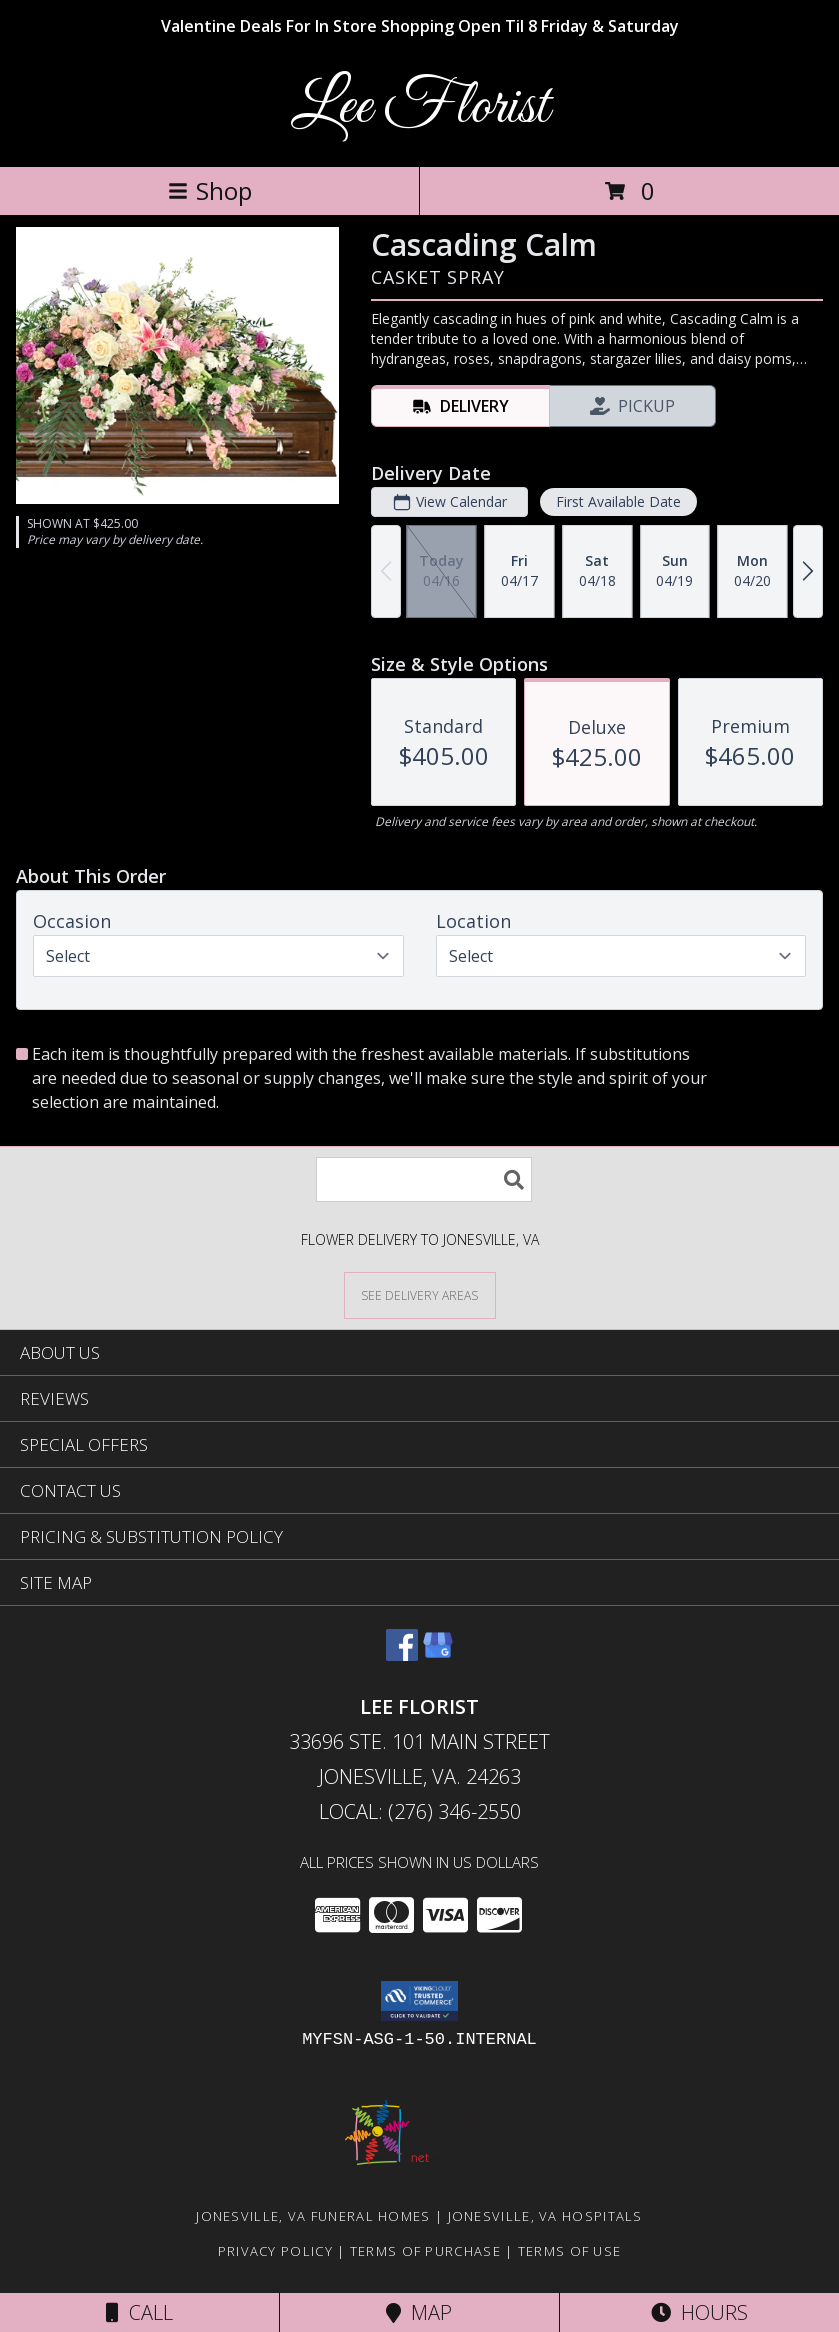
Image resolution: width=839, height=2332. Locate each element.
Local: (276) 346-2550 (420, 1811)
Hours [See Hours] (699, 2312)
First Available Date (618, 501)
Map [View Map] (419, 2312)
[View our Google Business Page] (438, 1654)
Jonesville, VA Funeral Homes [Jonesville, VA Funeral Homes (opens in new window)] (313, 2216)
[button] (419, 2001)
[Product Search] (424, 1179)
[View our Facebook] (402, 1654)
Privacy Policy (275, 2251)
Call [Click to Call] (139, 2312)
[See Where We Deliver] (420, 1294)
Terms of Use (570, 2251)
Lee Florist (420, 107)
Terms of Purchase (425, 2251)
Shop (210, 190)
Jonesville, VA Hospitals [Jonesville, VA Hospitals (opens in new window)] (545, 2216)
